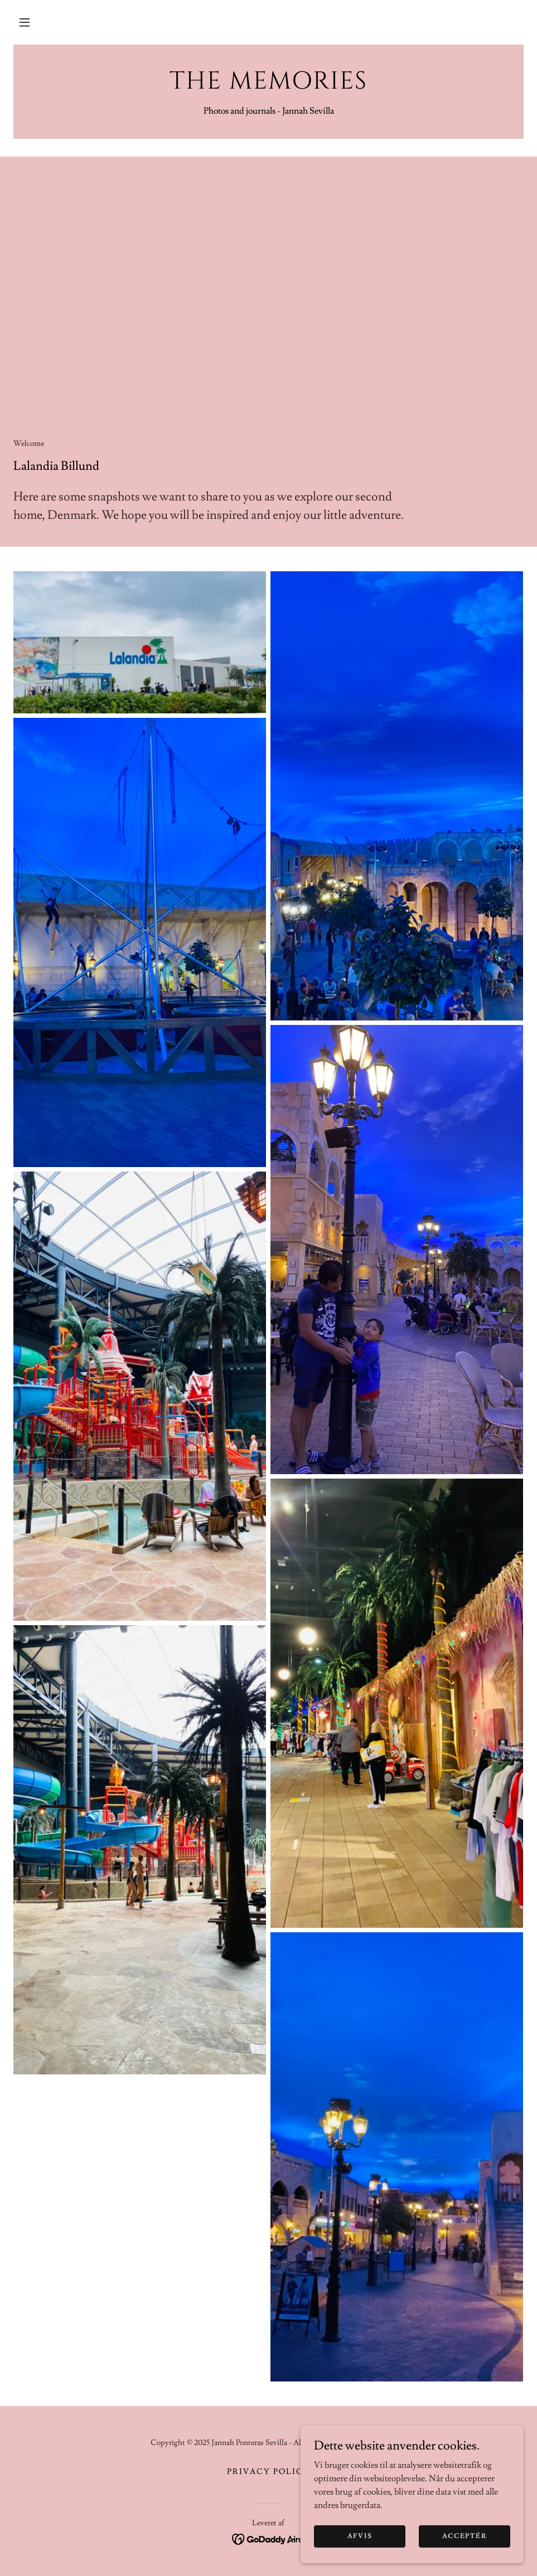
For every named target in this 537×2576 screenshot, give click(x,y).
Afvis (359, 2536)
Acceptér (464, 2536)
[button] (24, 22)
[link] (268, 85)
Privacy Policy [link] (268, 2472)
